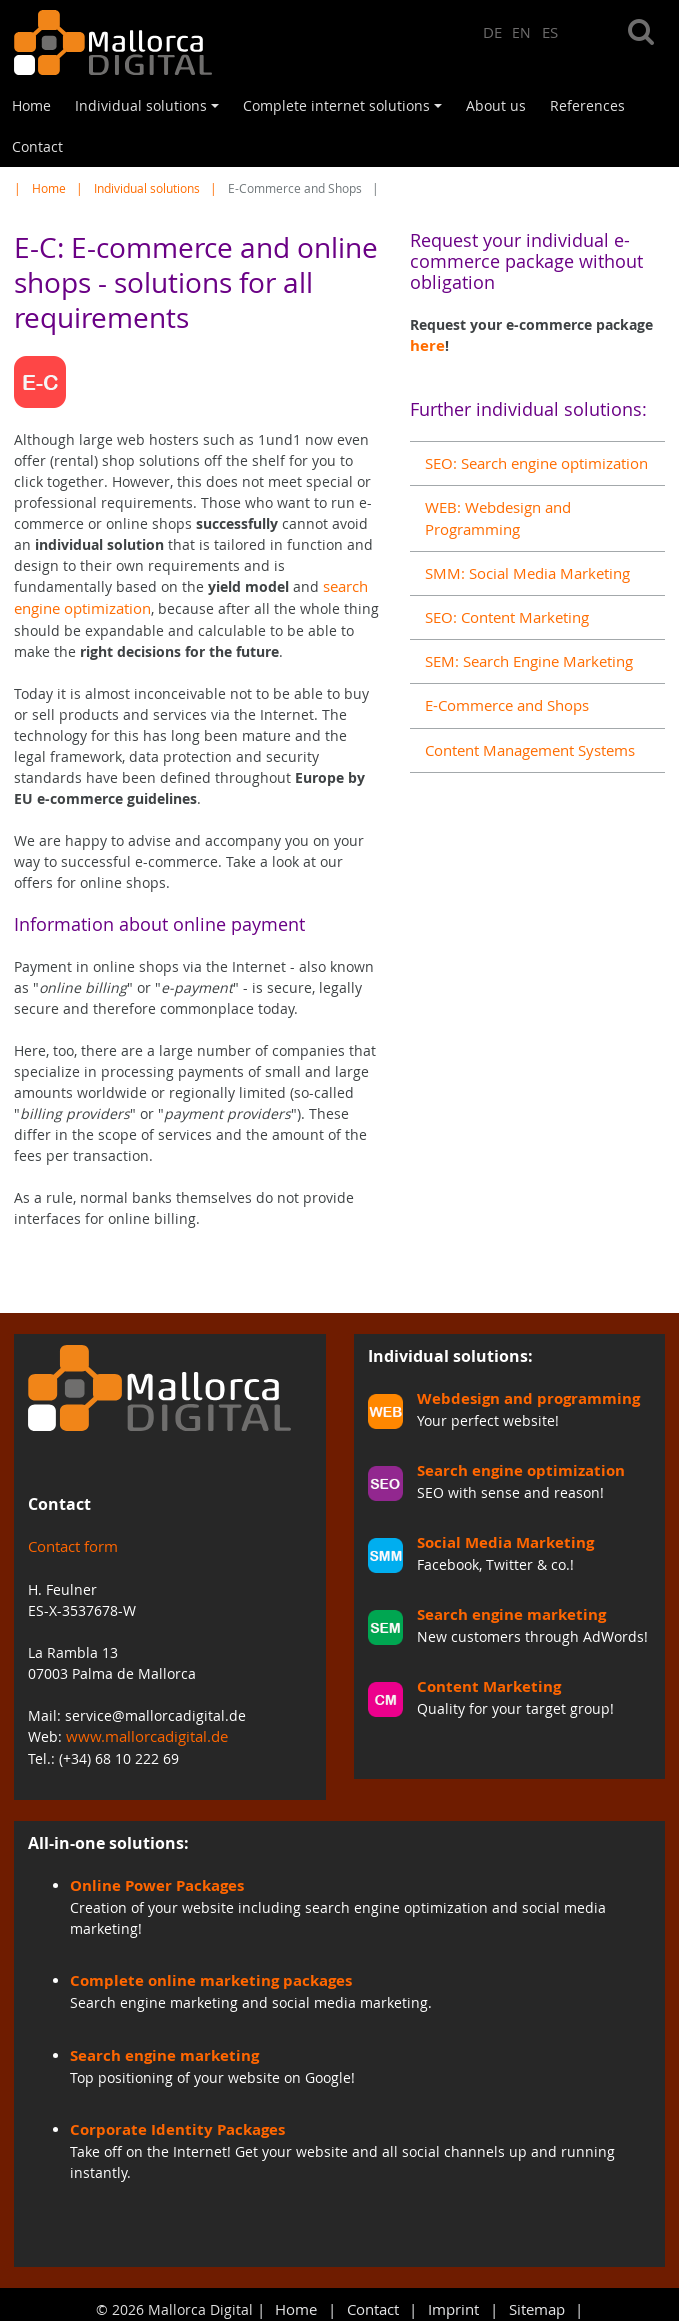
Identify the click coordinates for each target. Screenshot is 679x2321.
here (425, 345)
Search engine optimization (511, 1466)
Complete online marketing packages (199, 1974)
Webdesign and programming (519, 1395)
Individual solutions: (450, 1353)
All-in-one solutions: (108, 1838)
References (587, 105)
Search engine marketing (503, 1608)
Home (31, 105)
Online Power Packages (150, 1880)
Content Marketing (482, 1679)
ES (550, 31)
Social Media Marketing (497, 1537)
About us (496, 105)
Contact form (71, 1544)
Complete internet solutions (345, 111)
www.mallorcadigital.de (144, 1733)
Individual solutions (150, 111)
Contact (37, 146)
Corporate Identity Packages (168, 2121)
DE (493, 31)
